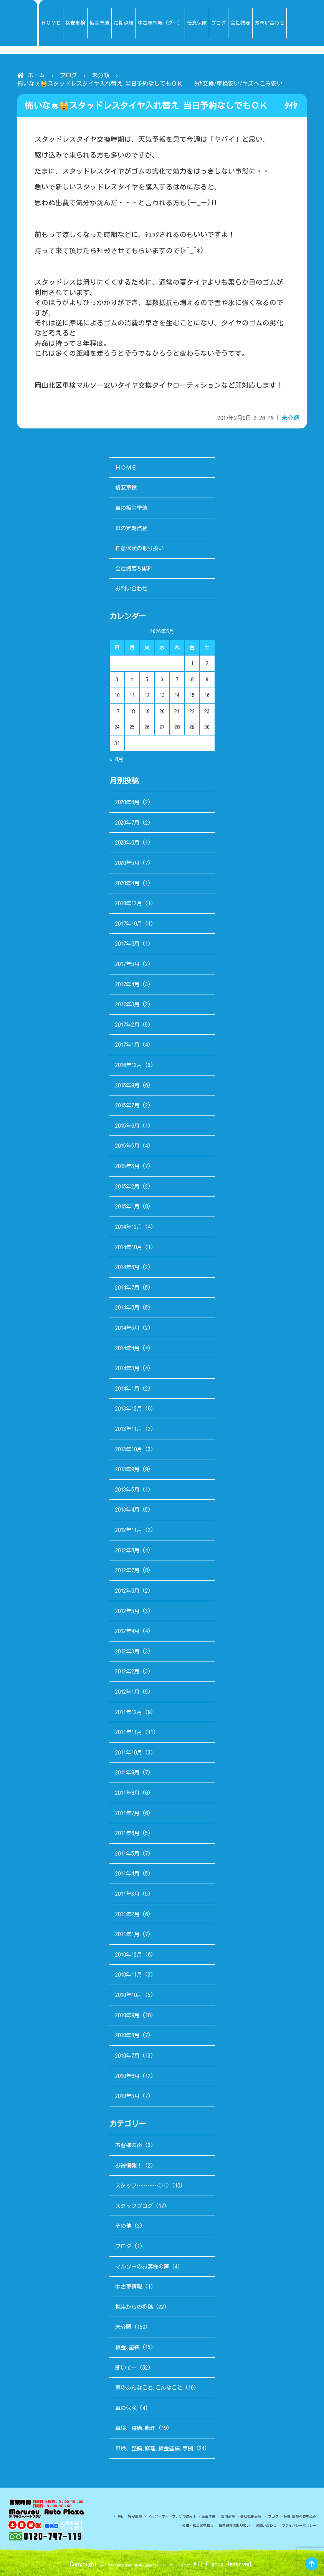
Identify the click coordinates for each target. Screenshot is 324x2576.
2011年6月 (127, 1833)
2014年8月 (127, 1267)
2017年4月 (127, 984)
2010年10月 (128, 1995)
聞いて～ (126, 2367)
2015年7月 (127, 1105)
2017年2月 (127, 1024)
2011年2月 (127, 1914)
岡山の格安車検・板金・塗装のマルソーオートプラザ (149, 2564)
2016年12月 (128, 1065)
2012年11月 (128, 1530)
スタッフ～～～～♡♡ (142, 2185)
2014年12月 (128, 1227)
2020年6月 (127, 842)
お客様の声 (128, 2145)
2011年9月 (127, 1772)
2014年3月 (127, 1368)
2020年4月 (127, 883)
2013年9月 (127, 1469)
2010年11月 (128, 1974)
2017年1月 (127, 1044)
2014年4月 (127, 1348)
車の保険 (126, 2408)
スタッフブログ (134, 2206)
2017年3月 (127, 1004)
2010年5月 (127, 2096)
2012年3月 (127, 1651)
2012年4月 (127, 1631)
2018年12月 (128, 903)
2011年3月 (127, 1894)
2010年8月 (127, 2035)
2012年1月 (127, 1692)
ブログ (68, 75)
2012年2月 (127, 1671)
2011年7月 (127, 1813)
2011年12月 (128, 1712)
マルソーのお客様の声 (142, 2266)
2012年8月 (127, 1550)
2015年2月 (127, 1186)
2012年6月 (127, 1590)
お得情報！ (128, 2165)
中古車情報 (128, 2286)
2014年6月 (127, 1307)
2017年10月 (128, 923)
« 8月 (116, 759)
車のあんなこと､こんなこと (148, 2387)
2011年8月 (127, 1793)
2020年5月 (127, 863)
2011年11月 (128, 1732)
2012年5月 (127, 1611)
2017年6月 (127, 943)
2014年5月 (127, 1328)
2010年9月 (127, 2015)
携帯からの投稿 (134, 2307)
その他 (123, 2226)
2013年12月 (128, 1408)
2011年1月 (127, 1934)
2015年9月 (127, 1085)
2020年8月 (127, 802)
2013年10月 (128, 1449)
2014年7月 (127, 1287)
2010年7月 (127, 2055)
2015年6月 (127, 1126)
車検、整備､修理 (135, 2428)
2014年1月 (127, 1388)
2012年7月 (127, 1570)
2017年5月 (127, 964)
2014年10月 (128, 1247)
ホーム (36, 75)
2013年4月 (127, 1509)
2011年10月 (128, 1752)
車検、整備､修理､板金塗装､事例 (154, 2448)
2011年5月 (127, 1853)
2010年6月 (127, 2076)
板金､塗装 (127, 2347)
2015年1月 (127, 1206)
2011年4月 (127, 1873)
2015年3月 (127, 1166)
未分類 (100, 75)
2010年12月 (128, 1954)
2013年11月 (128, 1429)
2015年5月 (127, 1146)
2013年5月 (127, 1489)
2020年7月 (127, 822)
